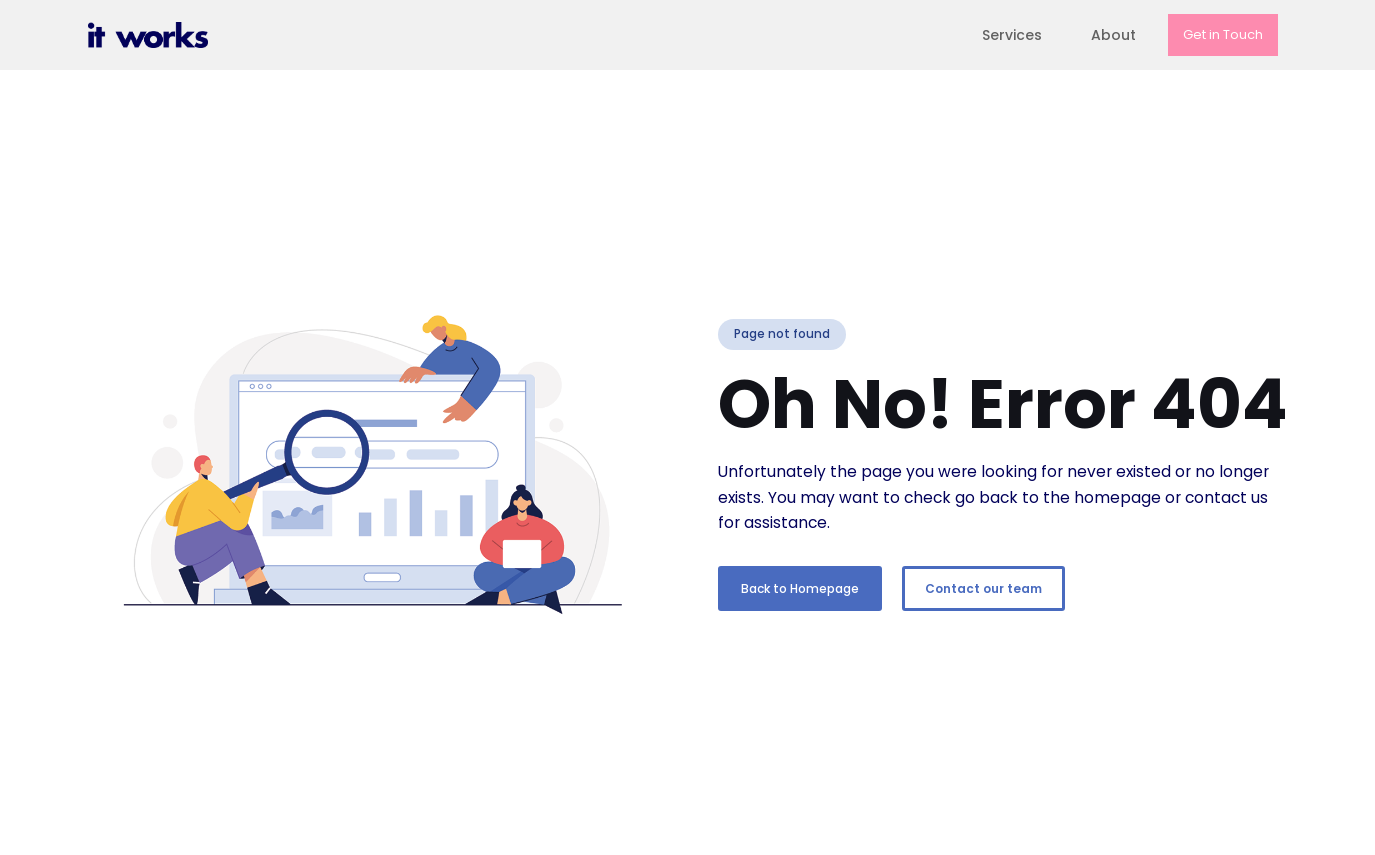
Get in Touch (1223, 34)
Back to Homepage (800, 588)
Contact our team (983, 588)
